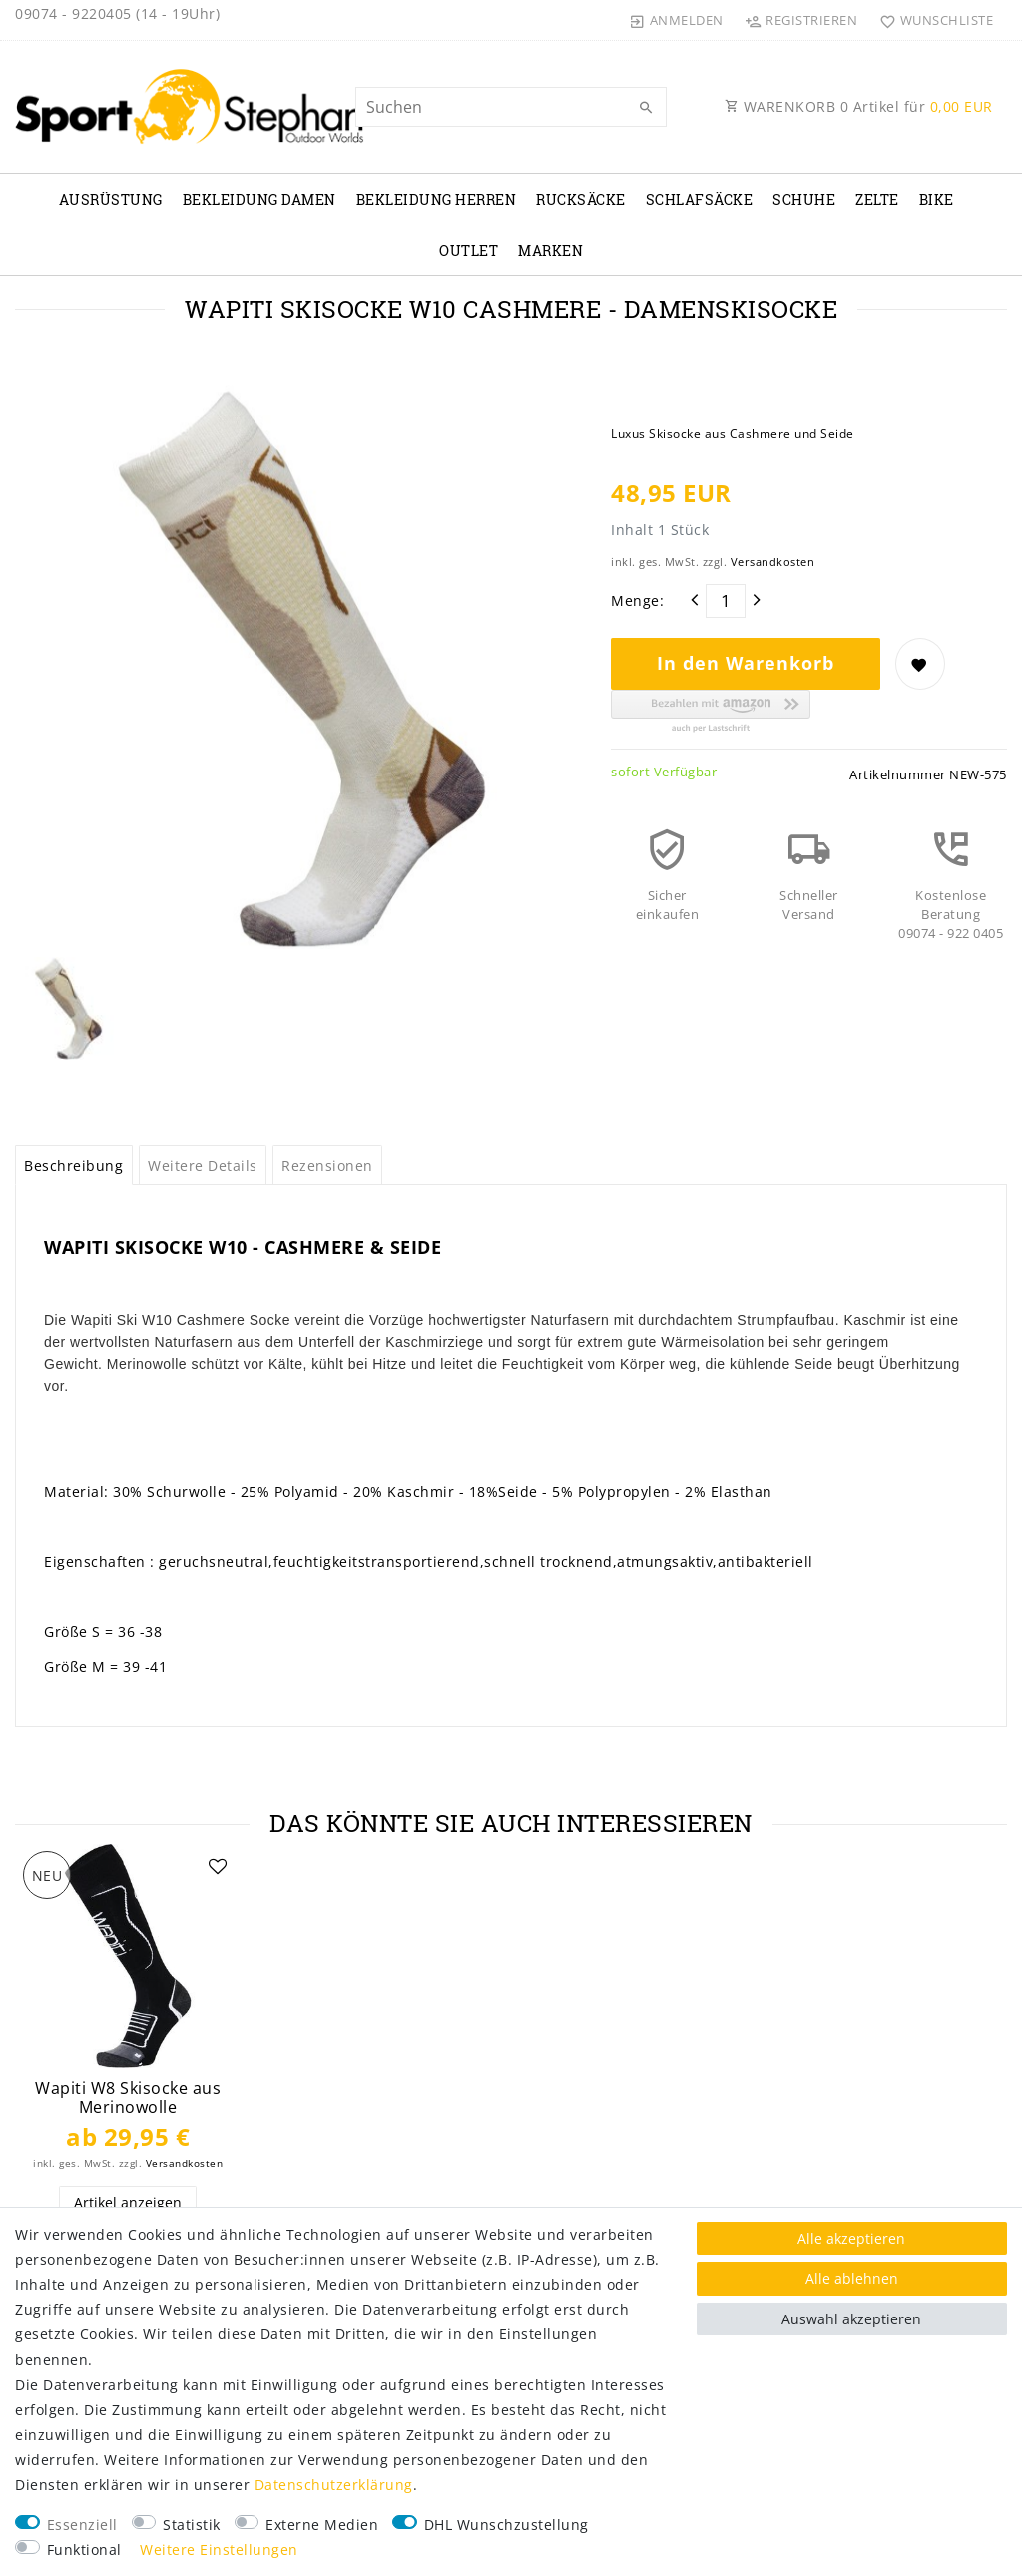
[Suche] (647, 108)
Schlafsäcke (700, 199)
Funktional (84, 2549)
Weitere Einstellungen (219, 2549)
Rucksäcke (581, 199)
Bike (936, 199)
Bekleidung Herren (436, 199)
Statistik (192, 2524)
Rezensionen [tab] (327, 1165)
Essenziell (82, 2524)
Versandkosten (773, 561)
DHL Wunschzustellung (506, 2524)
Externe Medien (321, 2524)
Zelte (877, 199)
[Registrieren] (801, 20)
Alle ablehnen (851, 2278)
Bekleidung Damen (259, 199)
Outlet (468, 250)
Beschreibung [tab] (73, 1165)
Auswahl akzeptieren (851, 2319)
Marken (550, 250)
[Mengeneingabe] (726, 601)
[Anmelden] (677, 20)
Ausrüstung (111, 199)
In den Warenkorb (745, 663)
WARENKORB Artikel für (859, 106)
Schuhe (803, 199)
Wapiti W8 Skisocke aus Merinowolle (128, 2097)
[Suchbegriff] (510, 107)
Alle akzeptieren (851, 2238)
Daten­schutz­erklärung (334, 2484)
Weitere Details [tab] (202, 1165)
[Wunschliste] (931, 20)
